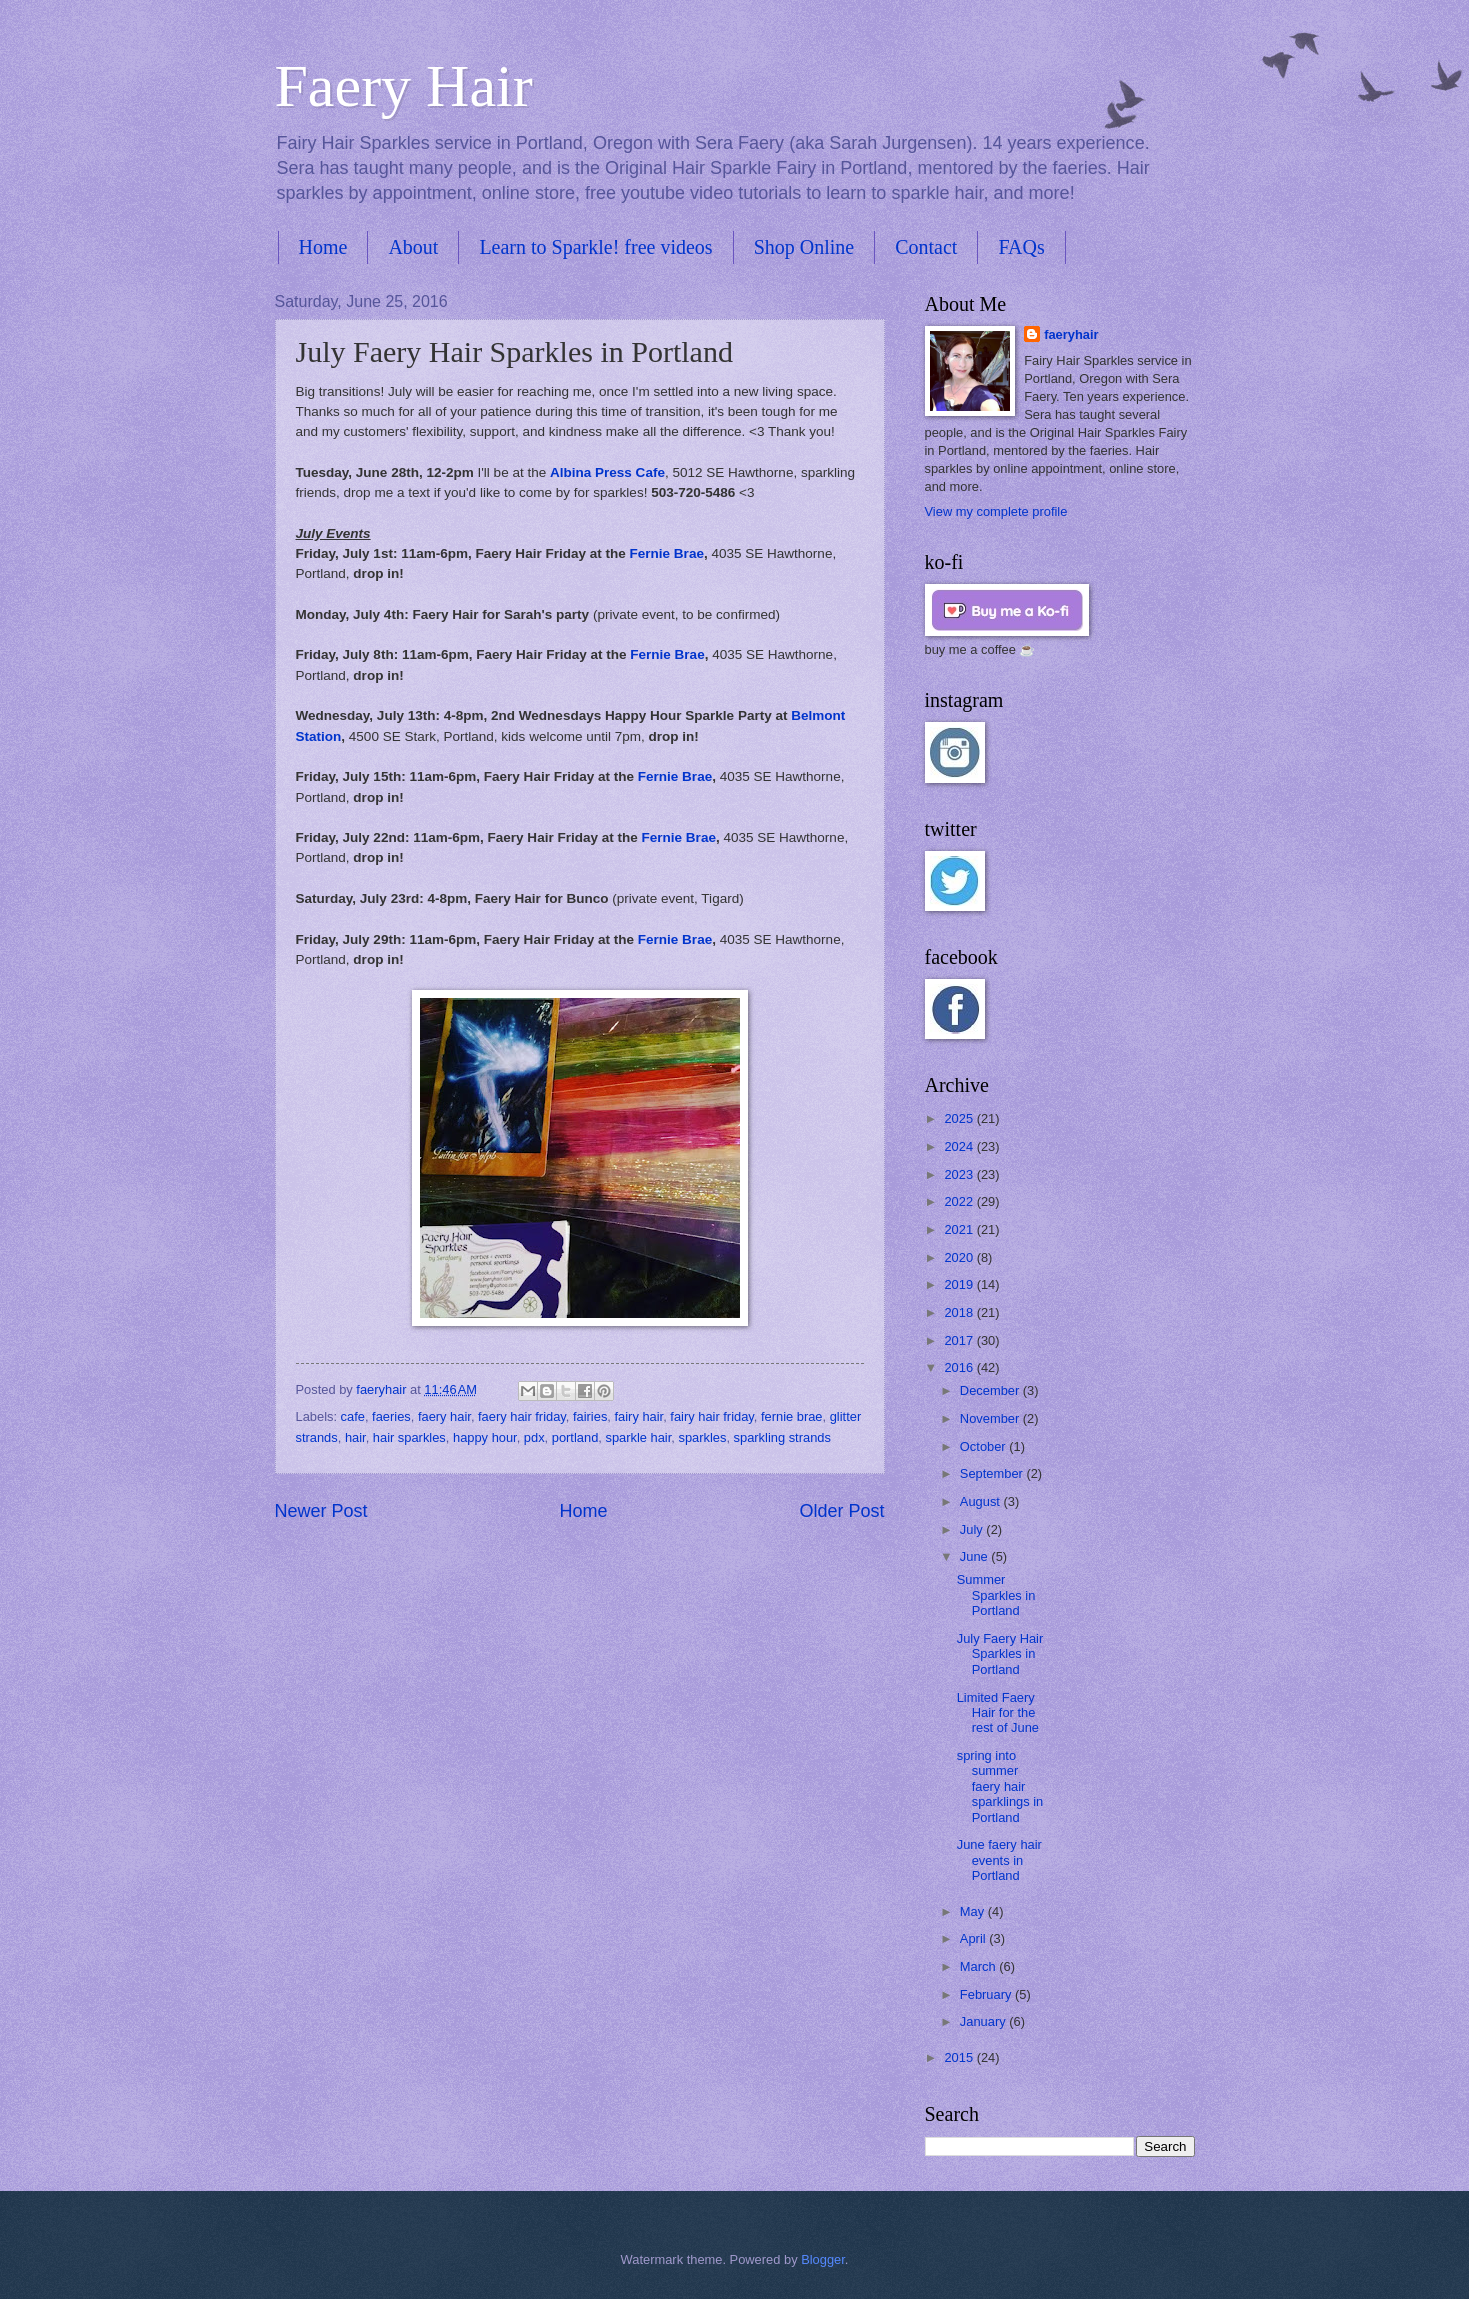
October (984, 1446)
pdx (534, 1437)
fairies (590, 1416)
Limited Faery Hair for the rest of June (998, 1713)
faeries (391, 1416)
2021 (960, 1229)
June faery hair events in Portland (999, 1860)
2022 (960, 1201)
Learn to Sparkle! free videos (595, 247)
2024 (960, 1146)
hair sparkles (409, 1437)
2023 (960, 1174)
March (979, 1966)
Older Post (841, 1511)
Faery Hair (404, 86)
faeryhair (1071, 334)
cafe (353, 1416)
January (984, 2021)
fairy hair (639, 1416)
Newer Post (321, 1511)
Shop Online (804, 247)
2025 (960, 1118)
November (991, 1418)
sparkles (702, 1437)
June (976, 1556)
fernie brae (792, 1416)
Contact (926, 247)
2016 (960, 1367)
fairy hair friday (711, 1416)
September (993, 1473)
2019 (960, 1284)
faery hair (444, 1416)
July (973, 1529)
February (987, 1994)
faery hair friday (522, 1416)
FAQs (1021, 247)
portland (575, 1437)
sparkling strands (782, 1437)
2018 (960, 1312)
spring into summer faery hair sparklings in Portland (1000, 1786)
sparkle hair (638, 1437)
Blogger (823, 2259)
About (413, 247)
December (991, 1390)
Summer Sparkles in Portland (996, 1595)
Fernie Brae (667, 553)
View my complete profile (996, 511)
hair (355, 1437)
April (974, 1938)
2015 (960, 2057)
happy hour (485, 1437)
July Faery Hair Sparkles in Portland (1000, 1654)
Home (323, 247)
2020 (960, 1257)
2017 (960, 1340)
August (982, 1501)
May (974, 1911)
